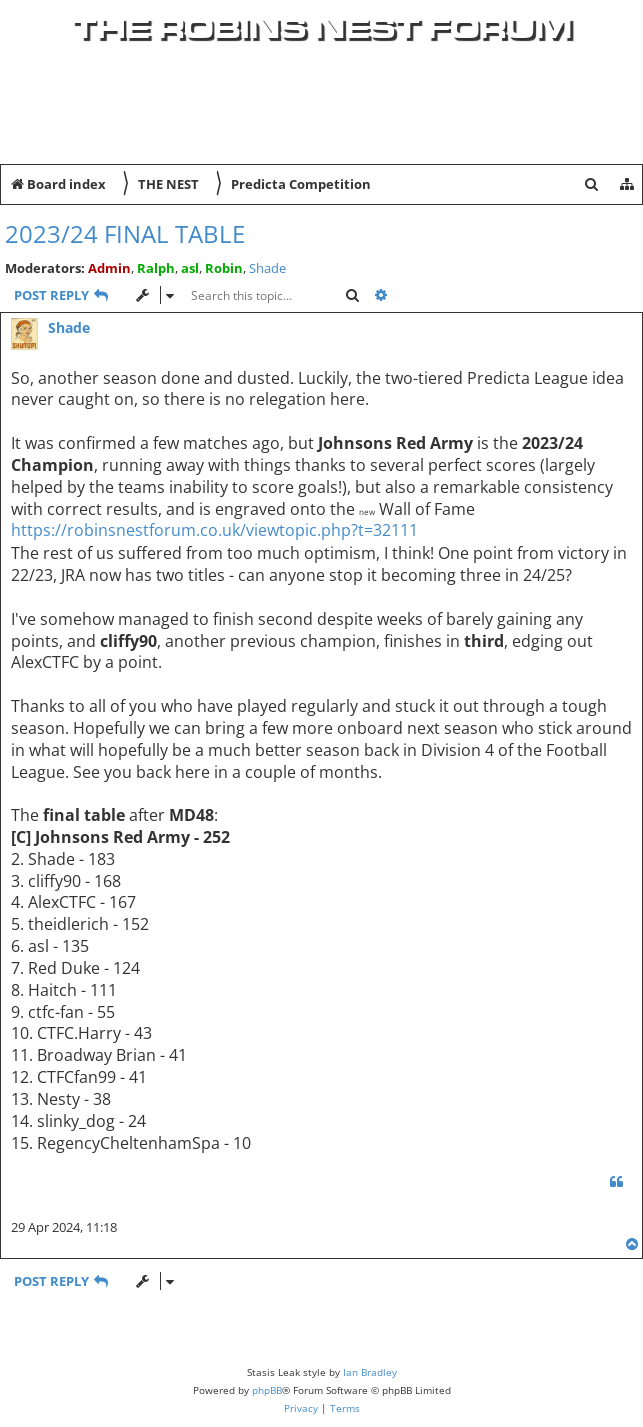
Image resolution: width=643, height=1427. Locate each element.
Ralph (156, 268)
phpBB (267, 1390)
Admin (109, 268)
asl (190, 268)
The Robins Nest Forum (322, 28)
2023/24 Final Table (125, 233)
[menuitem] (609, 134)
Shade (267, 268)
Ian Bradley (370, 1372)
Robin (224, 268)
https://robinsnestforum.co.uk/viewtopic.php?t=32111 (214, 530)
